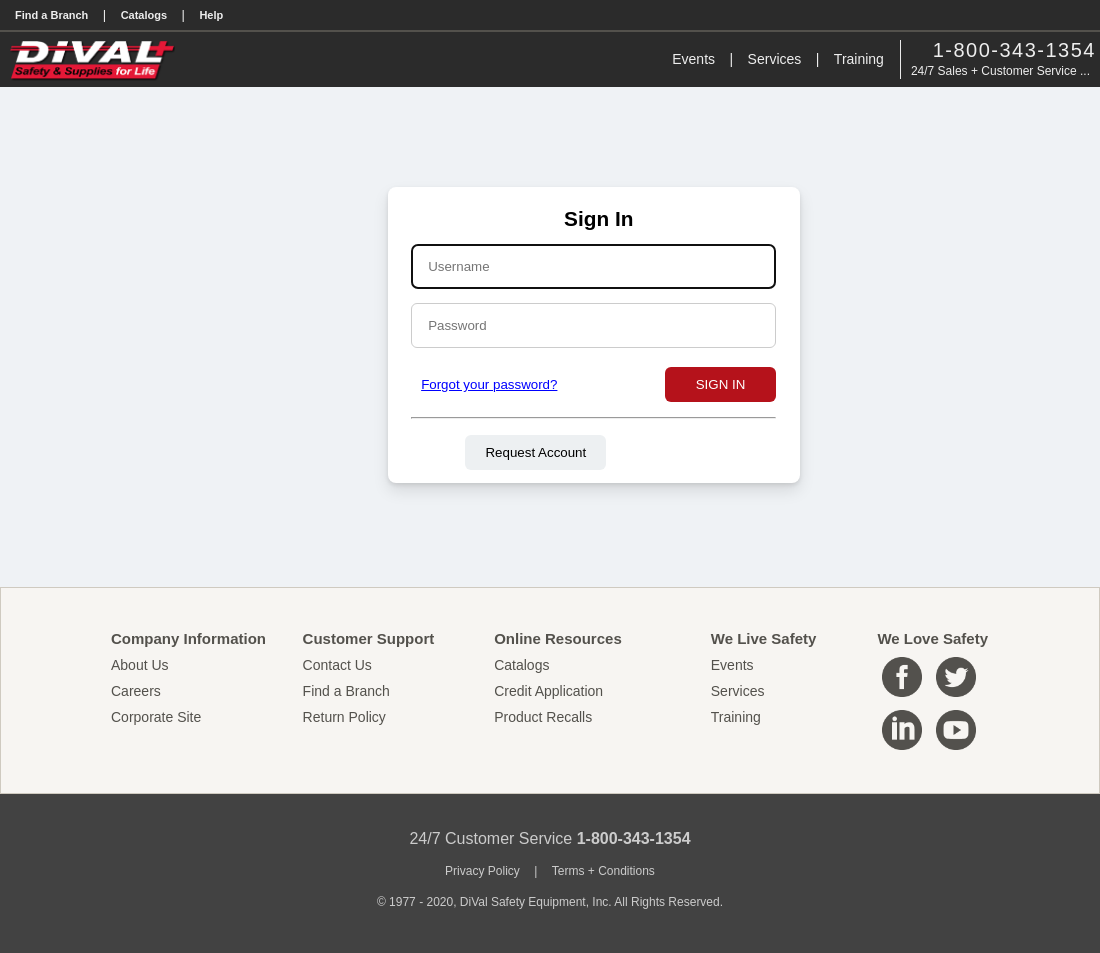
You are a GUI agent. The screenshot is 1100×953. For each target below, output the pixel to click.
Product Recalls (543, 717)
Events (693, 59)
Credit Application (548, 691)
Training (859, 59)
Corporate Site (156, 717)
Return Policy (344, 717)
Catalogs (144, 15)
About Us (140, 665)
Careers (136, 691)
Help (211, 15)
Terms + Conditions (603, 871)
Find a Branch (51, 15)
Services (775, 59)
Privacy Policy (482, 871)
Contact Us (337, 665)
